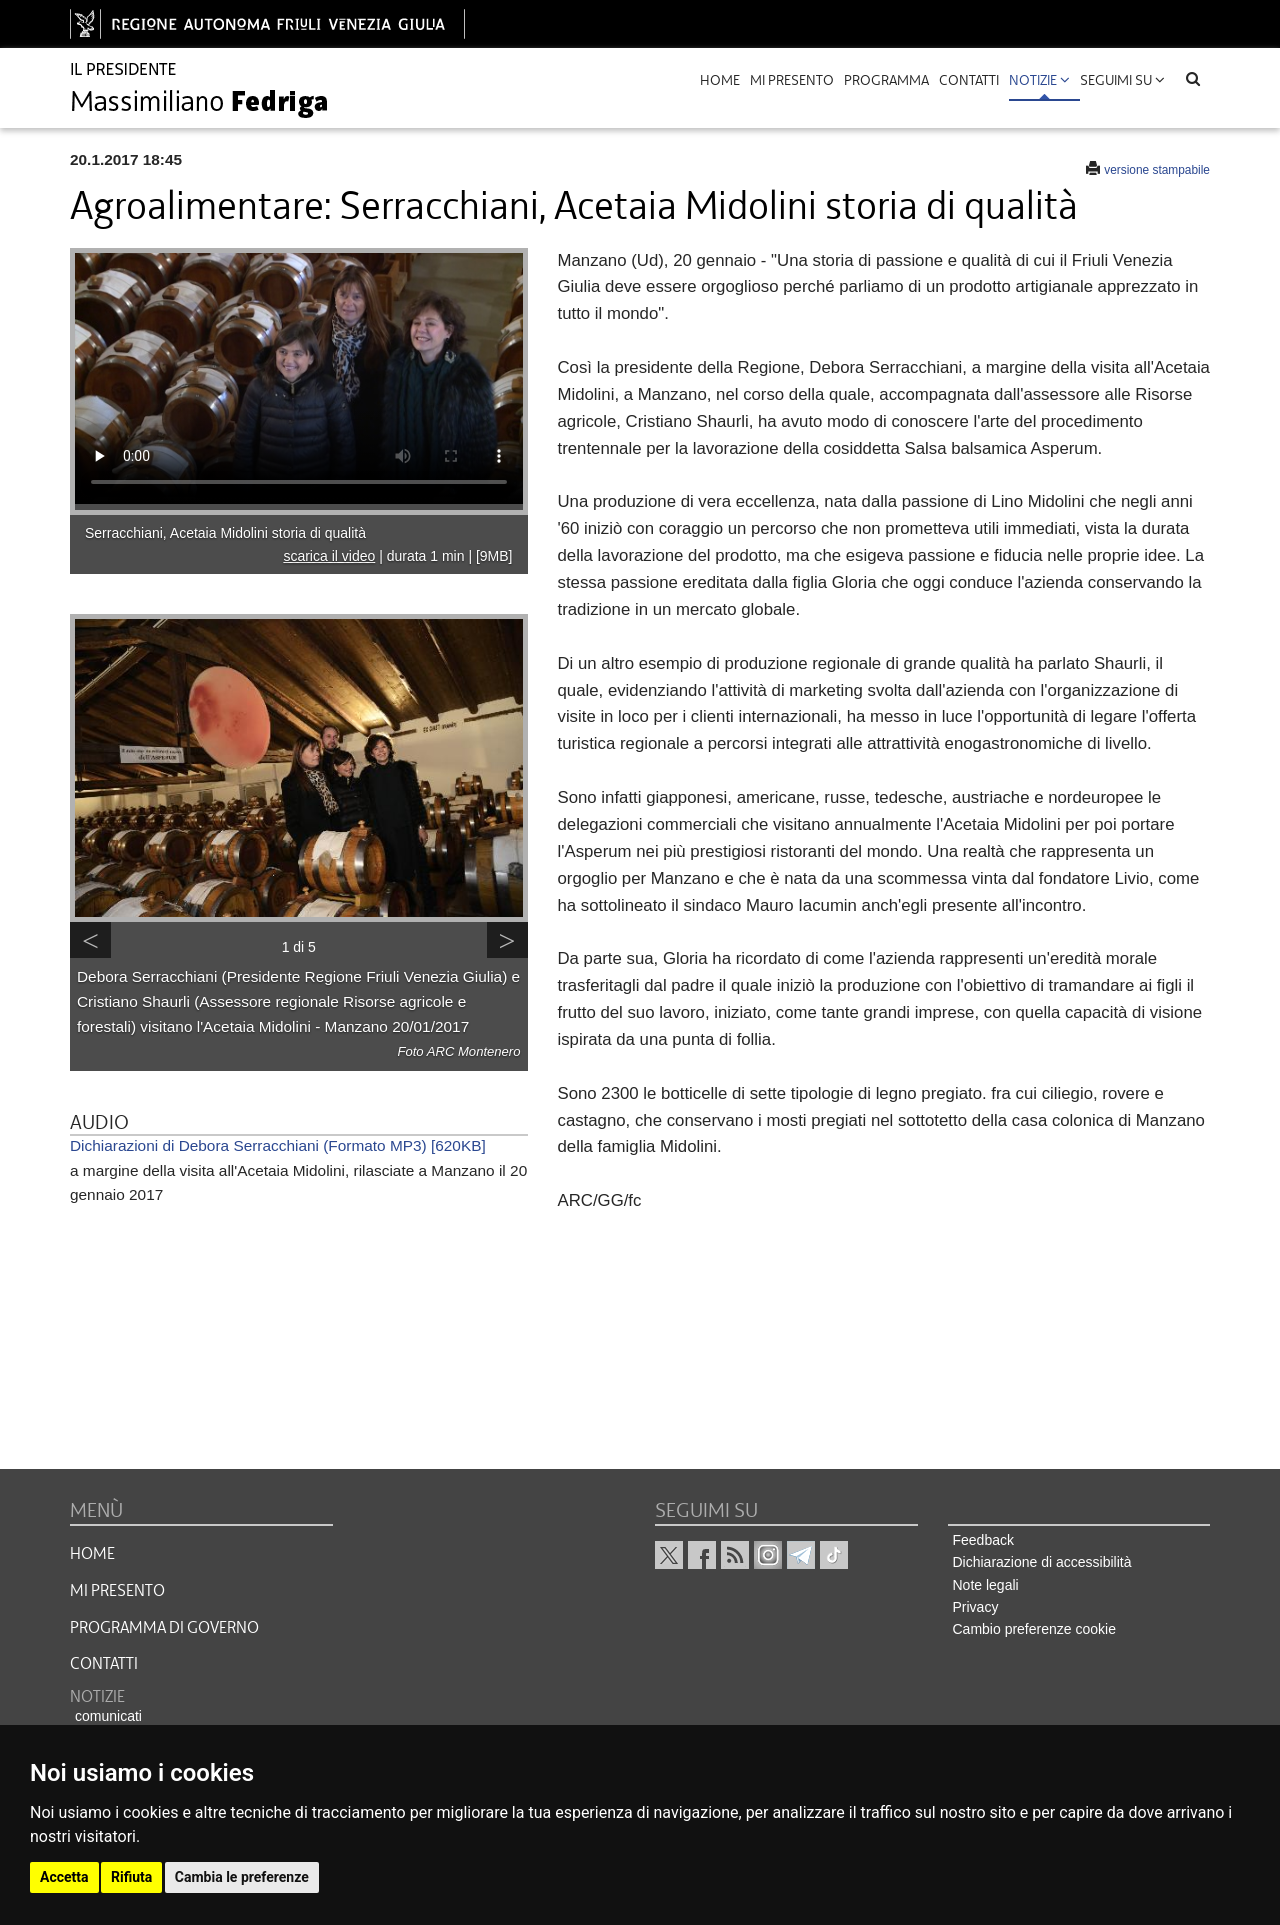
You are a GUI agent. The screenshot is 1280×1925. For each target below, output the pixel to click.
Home (720, 80)
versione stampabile (1157, 170)
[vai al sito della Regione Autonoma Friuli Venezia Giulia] (267, 24)
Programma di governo (164, 1628)
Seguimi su (1122, 80)
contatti (969, 80)
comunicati (108, 1716)
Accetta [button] (64, 1877)
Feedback (983, 1540)
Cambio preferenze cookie (1034, 1629)
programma (886, 80)
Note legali (986, 1585)
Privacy (976, 1607)
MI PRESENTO (117, 1591)
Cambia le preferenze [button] (242, 1877)
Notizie (1039, 80)
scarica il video (329, 556)
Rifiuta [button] (131, 1877)
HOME (92, 1554)
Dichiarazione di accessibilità (1042, 1562)
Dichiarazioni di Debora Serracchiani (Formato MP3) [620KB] (278, 1145)
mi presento (792, 80)
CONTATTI (104, 1664)
